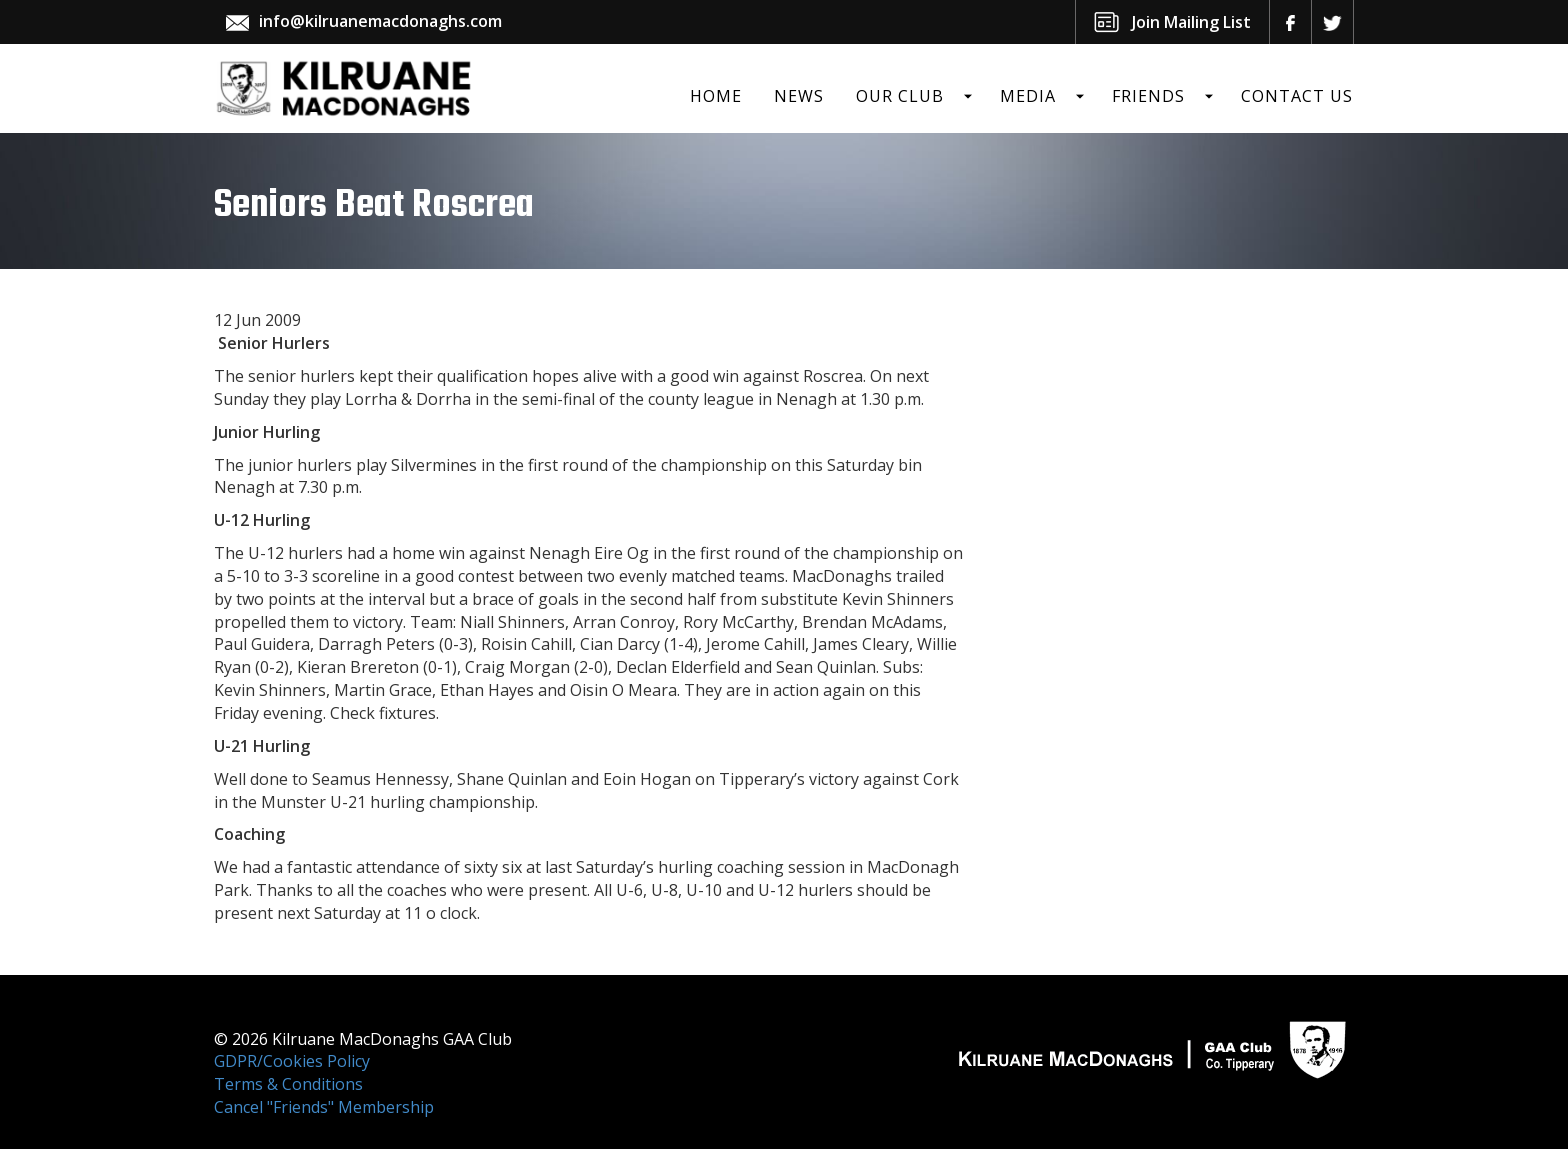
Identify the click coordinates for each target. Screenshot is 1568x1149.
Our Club (900, 96)
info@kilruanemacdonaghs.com (380, 21)
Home (716, 96)
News (799, 96)
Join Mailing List (1191, 22)
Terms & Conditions (288, 1084)
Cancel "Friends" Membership (324, 1107)
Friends (1148, 96)
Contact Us (1297, 96)
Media (1028, 96)
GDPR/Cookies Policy (292, 1061)
